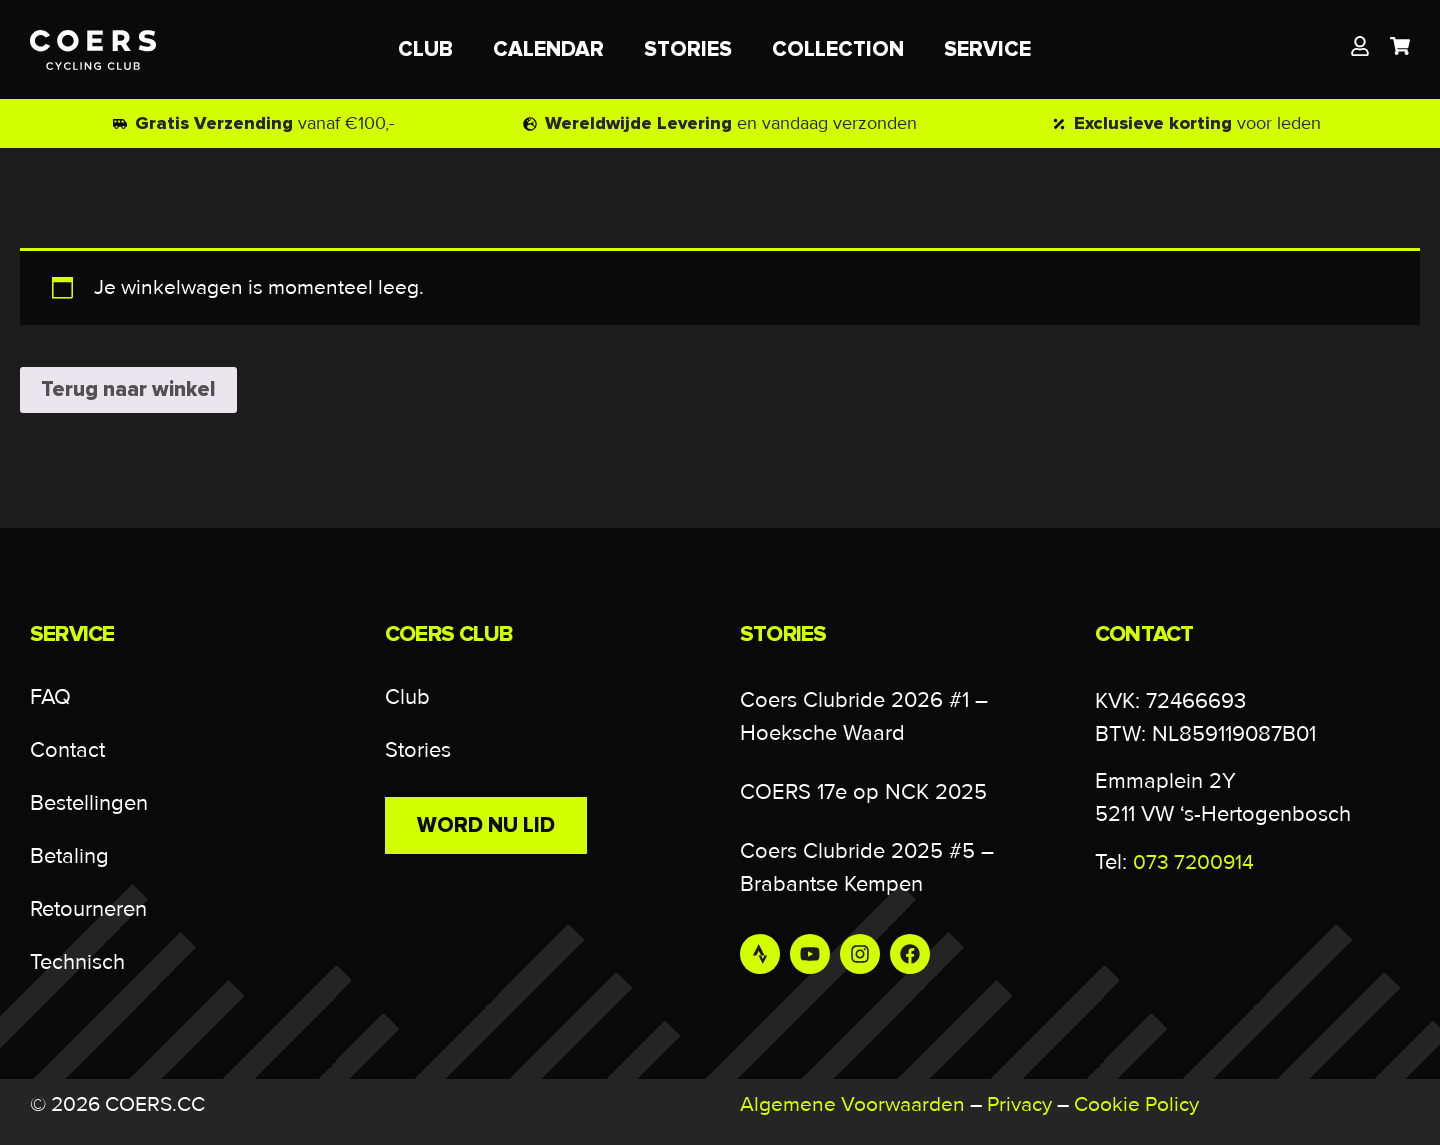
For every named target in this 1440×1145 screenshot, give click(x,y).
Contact (67, 750)
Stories (418, 750)
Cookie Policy (1136, 1104)
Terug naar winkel (128, 389)
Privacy (1019, 1104)
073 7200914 (1193, 862)
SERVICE (992, 49)
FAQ (50, 697)
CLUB (425, 49)
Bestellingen (89, 803)
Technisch (77, 962)
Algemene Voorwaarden (852, 1104)
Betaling (69, 856)
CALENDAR (548, 49)
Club (407, 697)
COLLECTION (838, 49)
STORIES (688, 49)
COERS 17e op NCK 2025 (863, 792)
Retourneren (88, 909)
